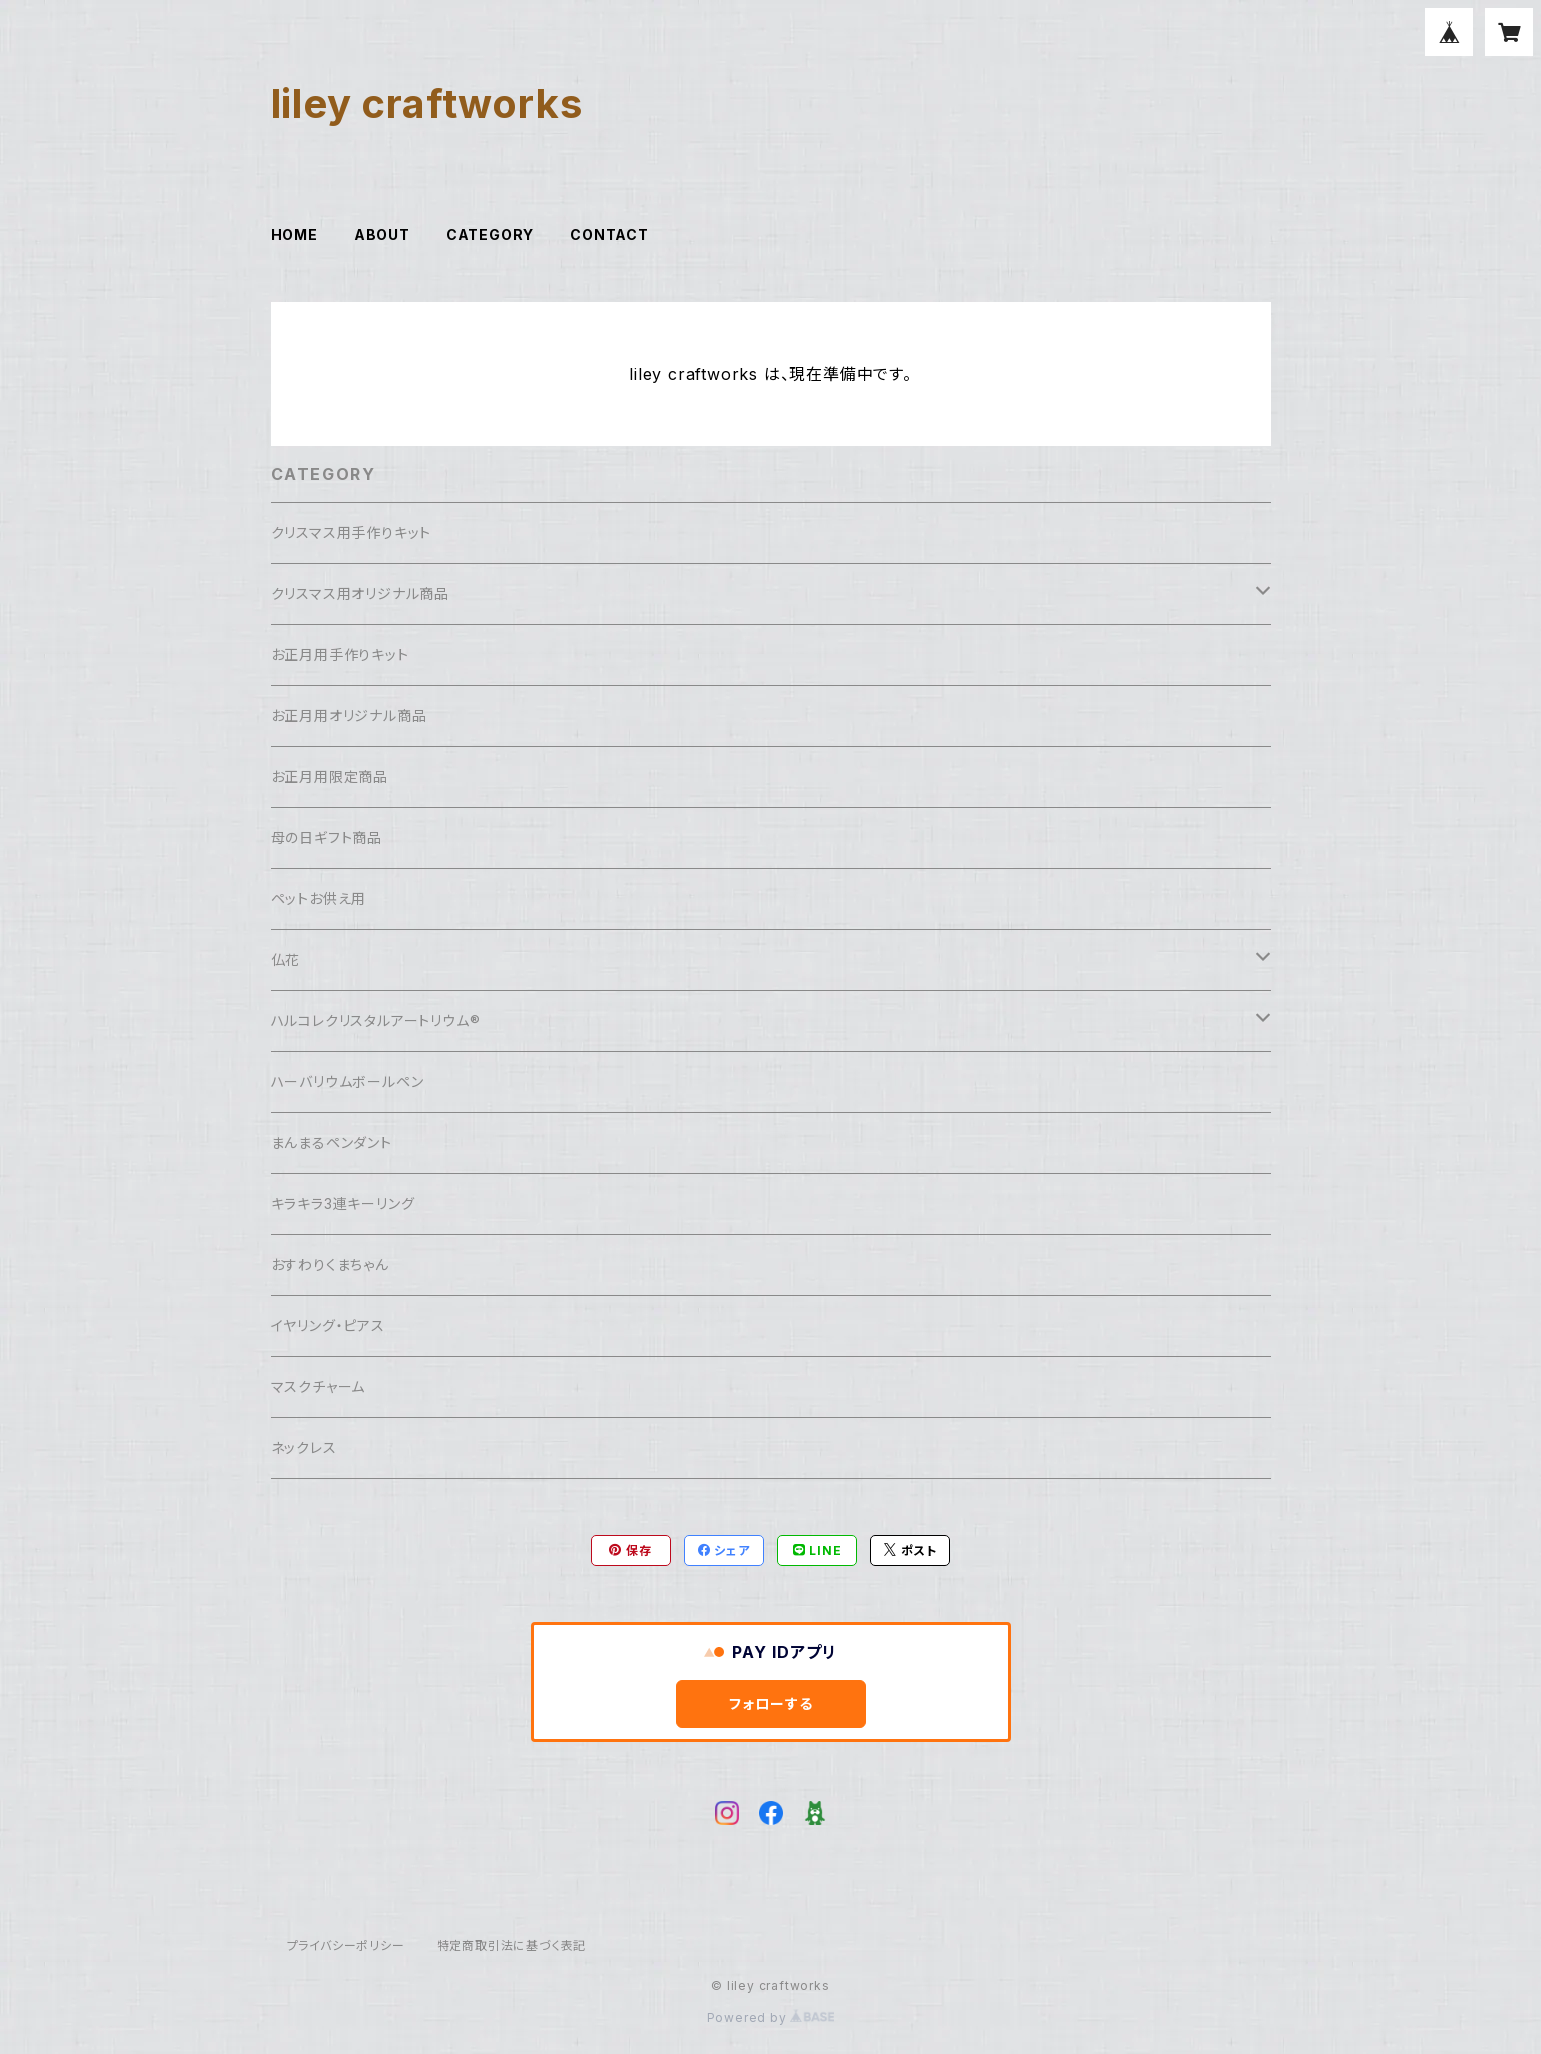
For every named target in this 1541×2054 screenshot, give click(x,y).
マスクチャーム (318, 1386)
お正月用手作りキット (340, 654)
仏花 (286, 959)
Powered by (771, 2017)
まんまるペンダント (331, 1142)
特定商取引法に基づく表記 (512, 1945)
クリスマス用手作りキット (351, 532)
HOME (294, 234)
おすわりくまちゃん (330, 1264)
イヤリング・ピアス (328, 1325)
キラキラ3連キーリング (343, 1203)
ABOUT (382, 234)
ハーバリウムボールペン (347, 1081)
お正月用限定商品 (329, 776)
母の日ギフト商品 (326, 837)
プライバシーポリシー (346, 1945)
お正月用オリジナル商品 (349, 715)
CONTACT (609, 234)
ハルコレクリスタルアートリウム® (376, 1020)
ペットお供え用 (319, 898)
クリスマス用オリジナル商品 (360, 593)
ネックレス (304, 1447)
